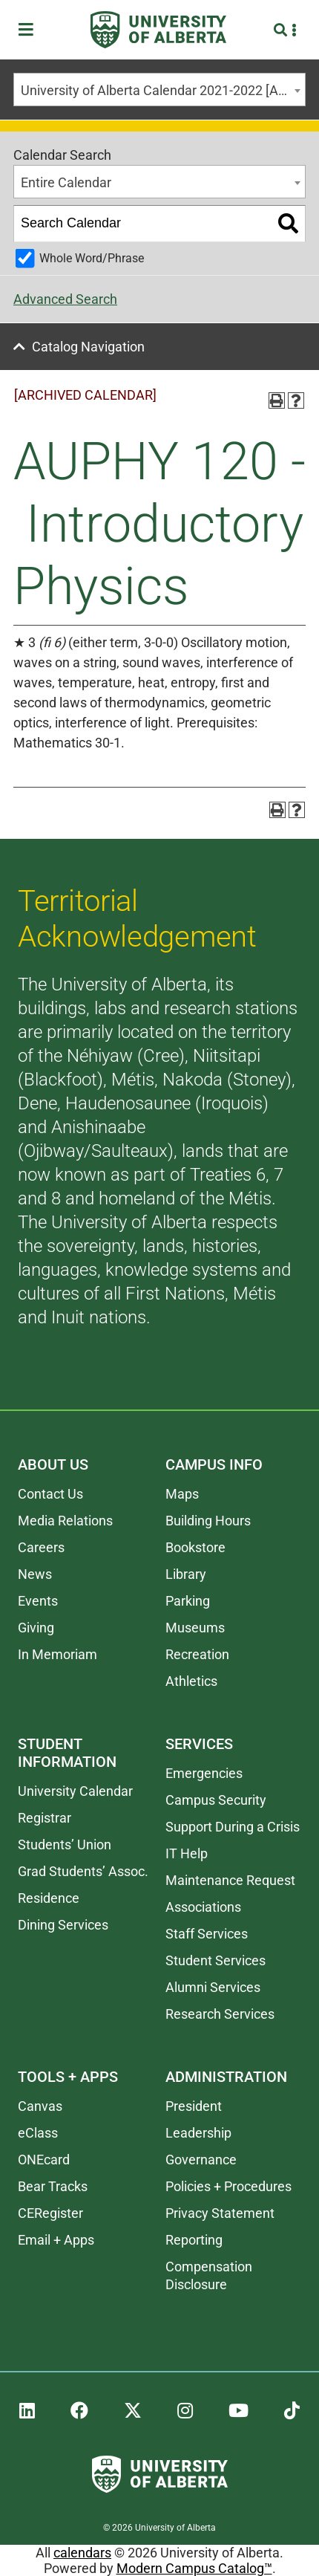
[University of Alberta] (158, 29)
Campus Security (215, 1800)
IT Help (186, 1853)
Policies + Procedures (228, 2186)
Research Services (219, 2014)
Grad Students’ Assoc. (83, 1871)
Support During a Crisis (232, 1826)
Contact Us (50, 1494)
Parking (187, 1601)
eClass (38, 2133)
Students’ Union (64, 1844)
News (35, 1574)
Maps (182, 1494)
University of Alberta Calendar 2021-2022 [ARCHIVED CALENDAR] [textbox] (163, 90)
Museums (195, 1627)
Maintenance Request (230, 1880)
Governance (201, 2159)
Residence (48, 1898)
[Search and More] (282, 30)
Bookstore (195, 1547)
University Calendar (75, 1791)
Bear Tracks (53, 2186)
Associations (203, 1907)
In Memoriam (57, 1654)
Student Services (215, 1960)
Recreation (197, 1654)
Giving (36, 1627)
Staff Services (206, 1933)
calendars (82, 2552)
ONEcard (44, 2159)
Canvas (40, 2106)
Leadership (198, 2133)
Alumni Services (212, 1987)
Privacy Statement (219, 2213)
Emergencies (204, 1773)
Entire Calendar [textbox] (66, 182)
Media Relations (65, 1520)
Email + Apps (56, 2240)
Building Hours (208, 1520)
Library (185, 1574)
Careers (41, 1547)
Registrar (44, 1818)
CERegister (50, 2213)
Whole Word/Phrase (91, 258)
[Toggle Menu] (30, 30)
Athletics (191, 1681)
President (193, 2106)
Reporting (194, 2240)
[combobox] (159, 89)
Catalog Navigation (88, 346)
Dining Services (63, 1925)
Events (38, 1601)
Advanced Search (65, 299)
